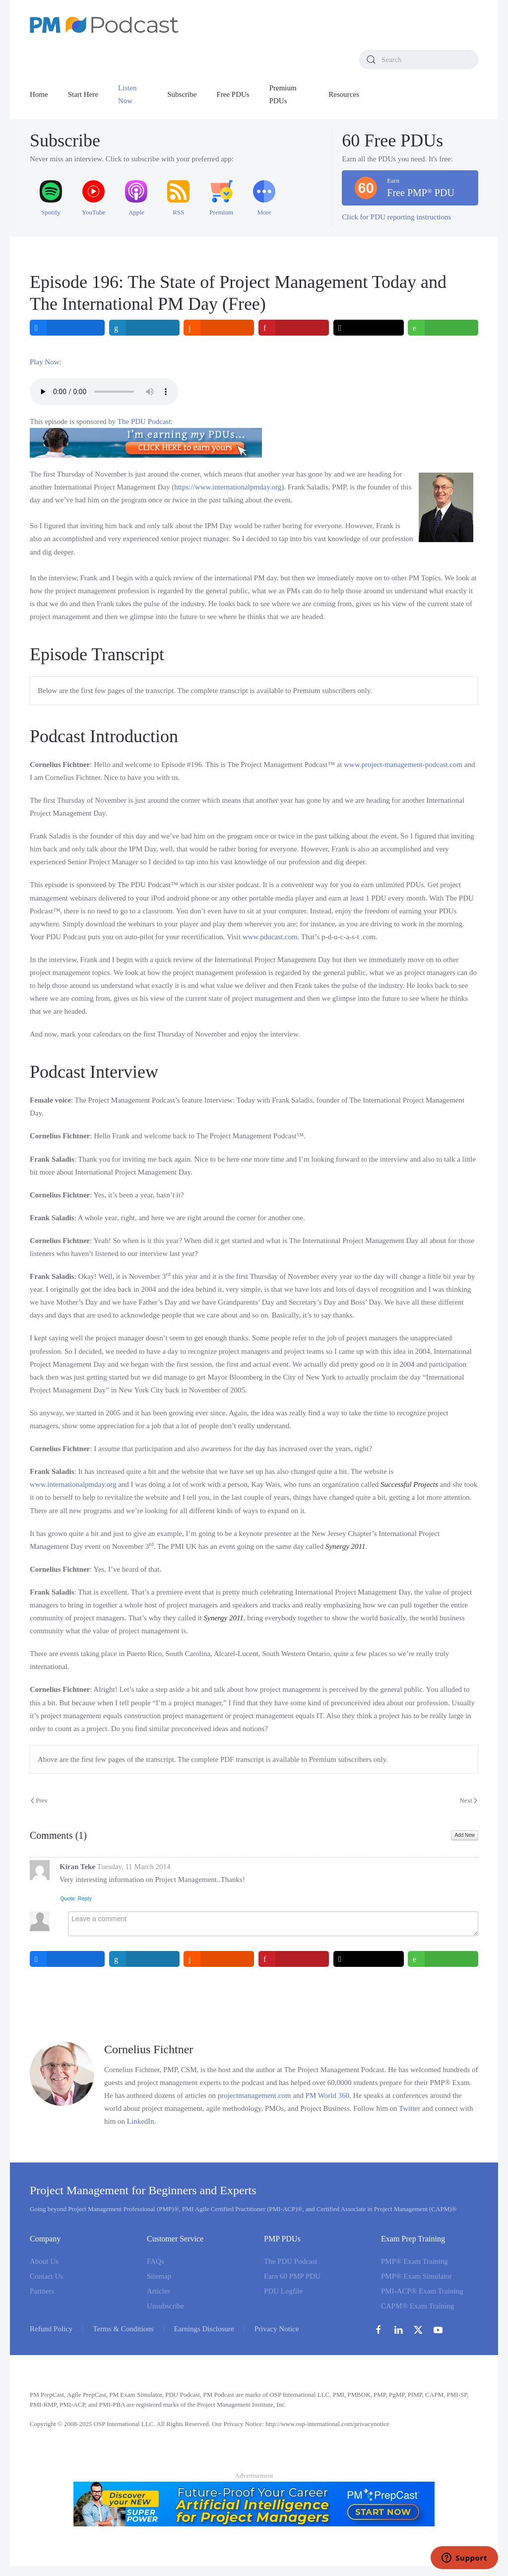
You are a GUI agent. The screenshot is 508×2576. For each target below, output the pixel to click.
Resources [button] (343, 94)
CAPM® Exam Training (417, 2306)
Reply (85, 1898)
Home (39, 94)
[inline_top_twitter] (368, 328)
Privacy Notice (276, 2329)
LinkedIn (140, 2121)
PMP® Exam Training (414, 2261)
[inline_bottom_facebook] (67, 1959)
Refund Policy (51, 2329)
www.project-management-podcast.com (403, 764)
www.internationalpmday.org (73, 1484)
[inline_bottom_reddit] (219, 1959)
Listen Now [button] (127, 94)
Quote (67, 1898)
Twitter (409, 2108)
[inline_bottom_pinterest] (293, 1959)
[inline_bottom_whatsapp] (443, 1959)
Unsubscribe (165, 2306)
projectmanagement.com (254, 2095)
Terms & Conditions (123, 2329)
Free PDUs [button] (232, 94)
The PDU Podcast (144, 421)
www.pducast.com (270, 937)
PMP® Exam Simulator (416, 2276)
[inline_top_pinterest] (293, 328)
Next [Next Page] (468, 1800)
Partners (42, 2291)
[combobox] (418, 59)
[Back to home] (104, 25)
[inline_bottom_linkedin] (144, 1959)
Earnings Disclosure (204, 2329)
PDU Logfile (283, 2291)
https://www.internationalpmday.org (227, 487)
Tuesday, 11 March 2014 (134, 1867)
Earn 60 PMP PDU (292, 2276)
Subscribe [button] (181, 94)
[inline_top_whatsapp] (443, 328)
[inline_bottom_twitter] (368, 1959)
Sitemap (159, 2276)
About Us (44, 2261)
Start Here (83, 94)
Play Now (45, 362)
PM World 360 (328, 2095)
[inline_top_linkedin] (144, 328)
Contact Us (46, 2276)
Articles (158, 2291)
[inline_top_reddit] (219, 328)
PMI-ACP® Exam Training (422, 2291)
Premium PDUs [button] (283, 94)
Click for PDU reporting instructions (396, 217)
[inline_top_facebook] (67, 328)
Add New (464, 1835)
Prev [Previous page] (39, 1800)
